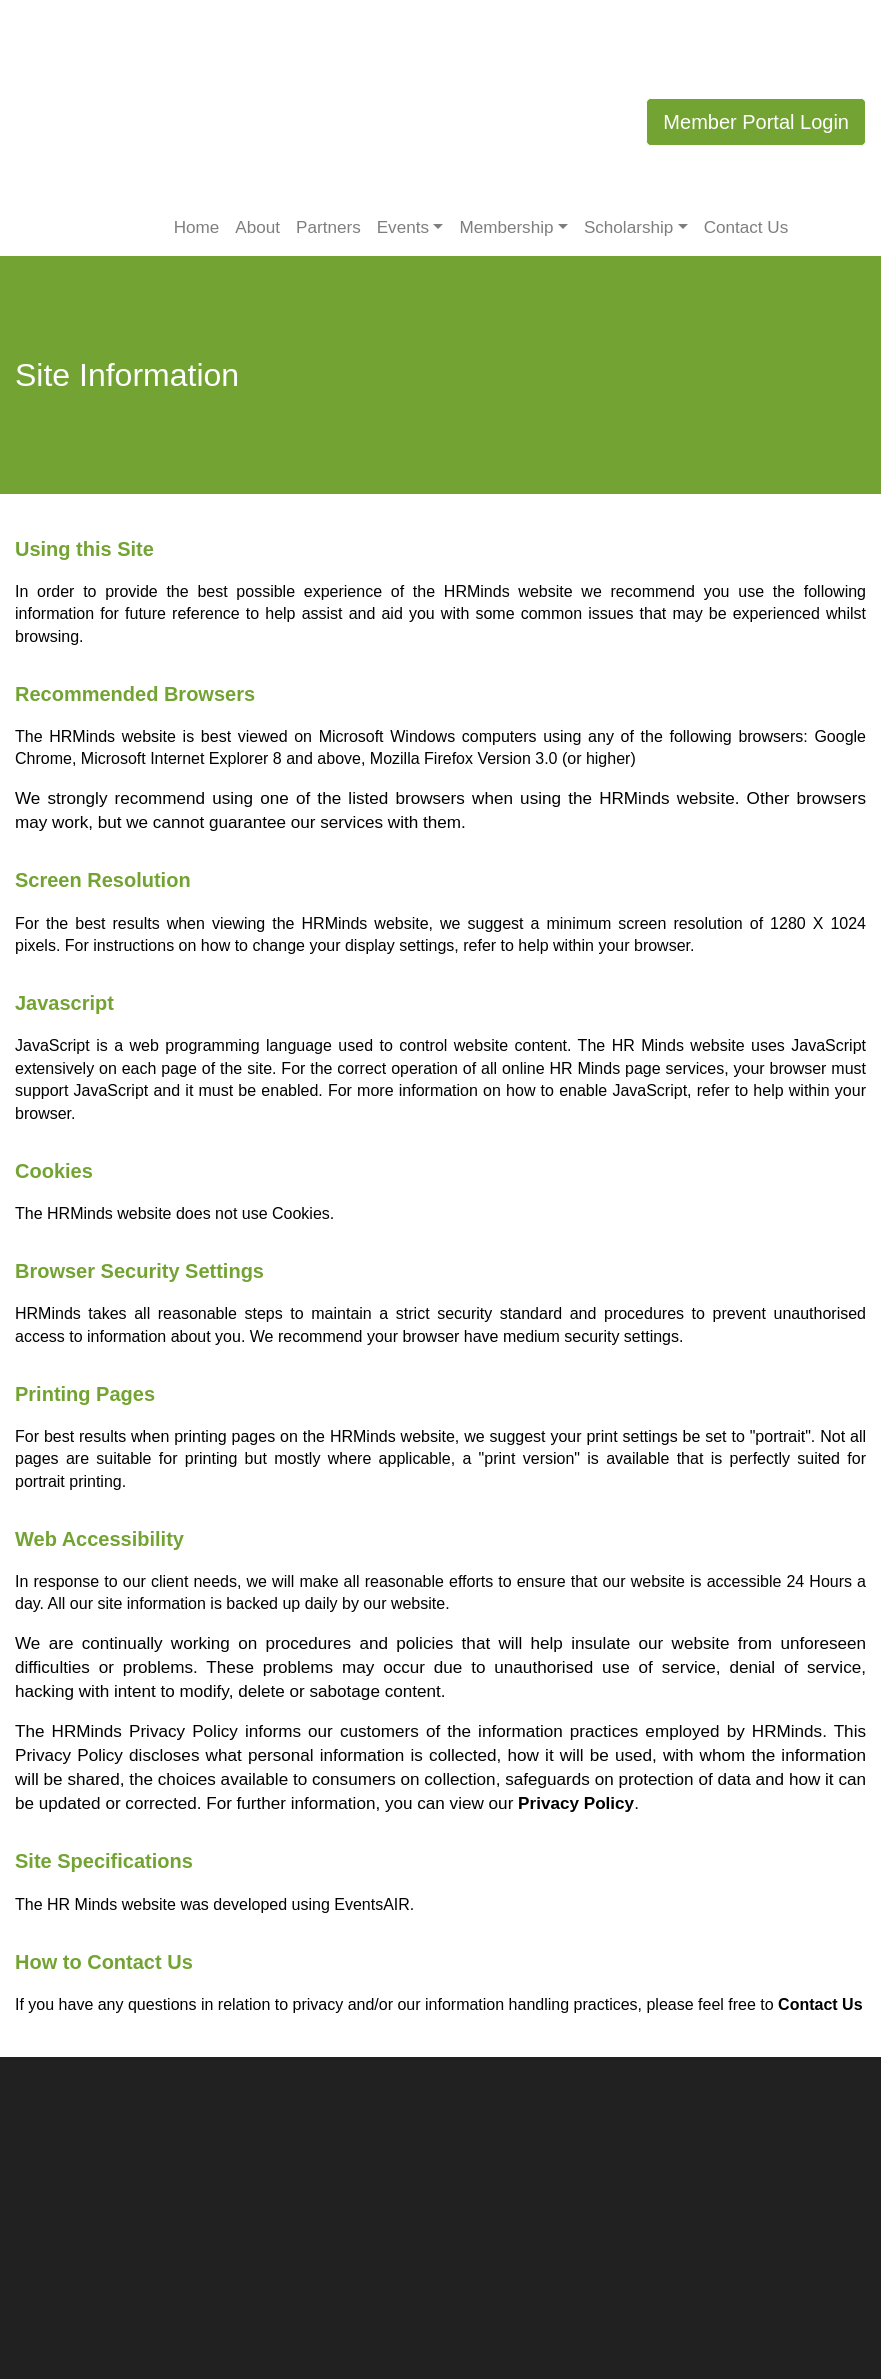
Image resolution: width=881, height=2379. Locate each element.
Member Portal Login (756, 122)
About (257, 227)
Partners (328, 227)
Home (197, 227)
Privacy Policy (576, 1803)
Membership (506, 227)
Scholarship (628, 227)
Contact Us (746, 227)
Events (403, 227)
